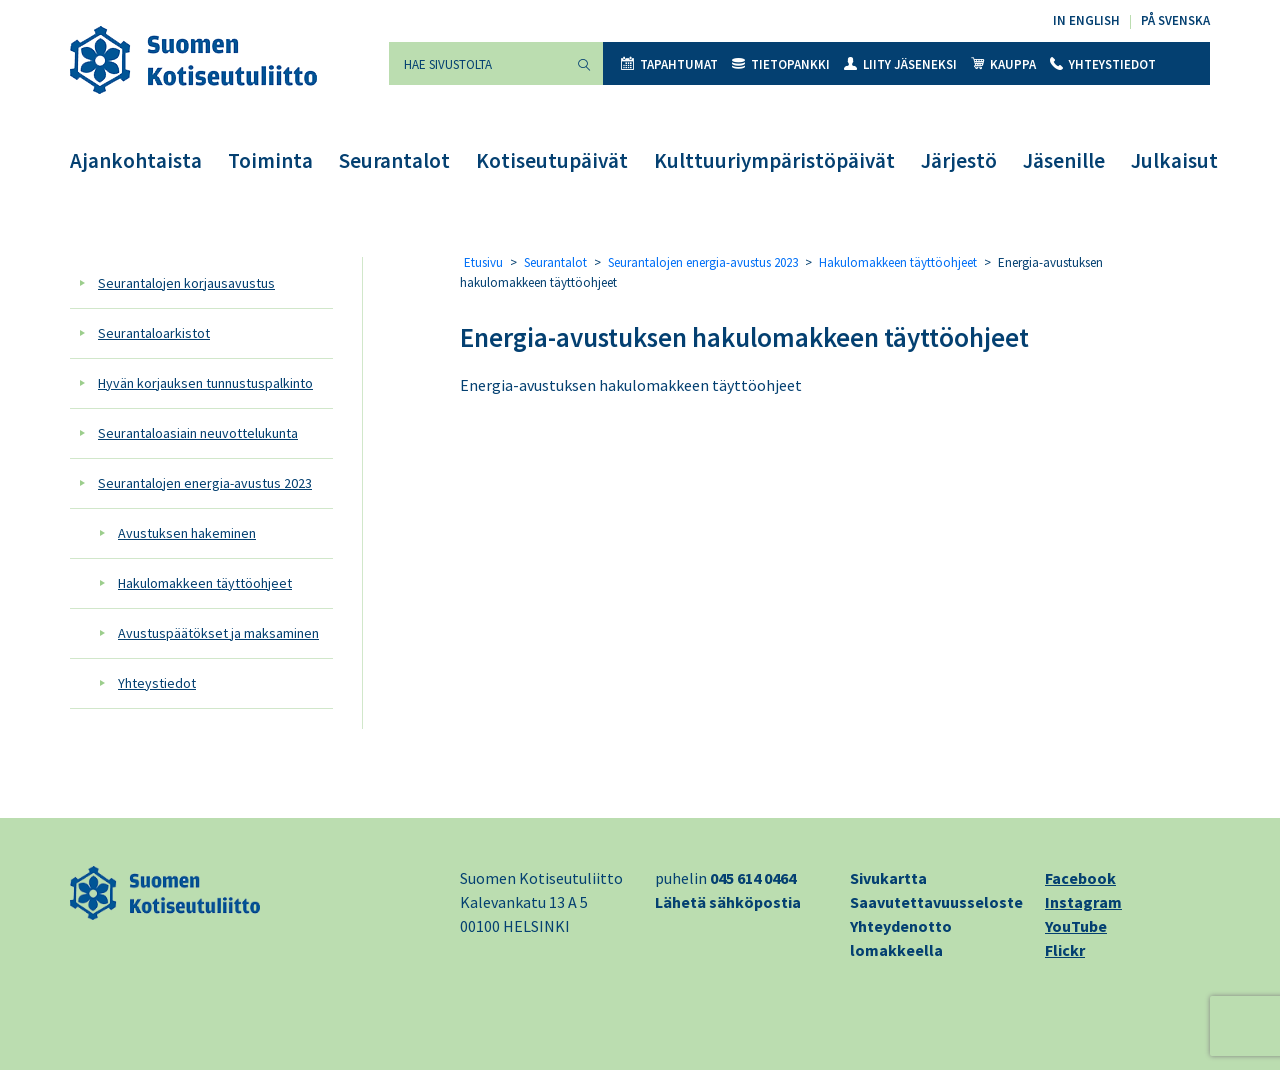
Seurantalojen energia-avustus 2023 (205, 483)
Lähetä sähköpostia (728, 902)
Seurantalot (394, 160)
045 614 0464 (753, 878)
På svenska (1175, 20)
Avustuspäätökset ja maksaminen (218, 633)
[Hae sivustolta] (477, 63)
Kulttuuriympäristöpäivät (774, 160)
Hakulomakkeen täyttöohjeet (205, 583)
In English (1086, 20)
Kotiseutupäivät (552, 160)
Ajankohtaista (136, 160)
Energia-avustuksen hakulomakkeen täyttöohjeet (744, 337)
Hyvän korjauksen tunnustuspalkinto (205, 383)
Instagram (1083, 902)
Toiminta (270, 160)
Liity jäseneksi (900, 64)
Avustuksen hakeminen (187, 533)
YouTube (1076, 926)
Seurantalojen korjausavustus (186, 283)
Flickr (1065, 950)
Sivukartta (888, 878)
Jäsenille (1064, 160)
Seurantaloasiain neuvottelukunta (198, 433)
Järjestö (959, 160)
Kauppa (1003, 64)
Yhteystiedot (1103, 64)
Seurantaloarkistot (154, 333)
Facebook (1080, 878)
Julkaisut (1174, 160)
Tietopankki (781, 64)
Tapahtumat (669, 64)
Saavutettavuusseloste (936, 902)
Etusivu (483, 262)
